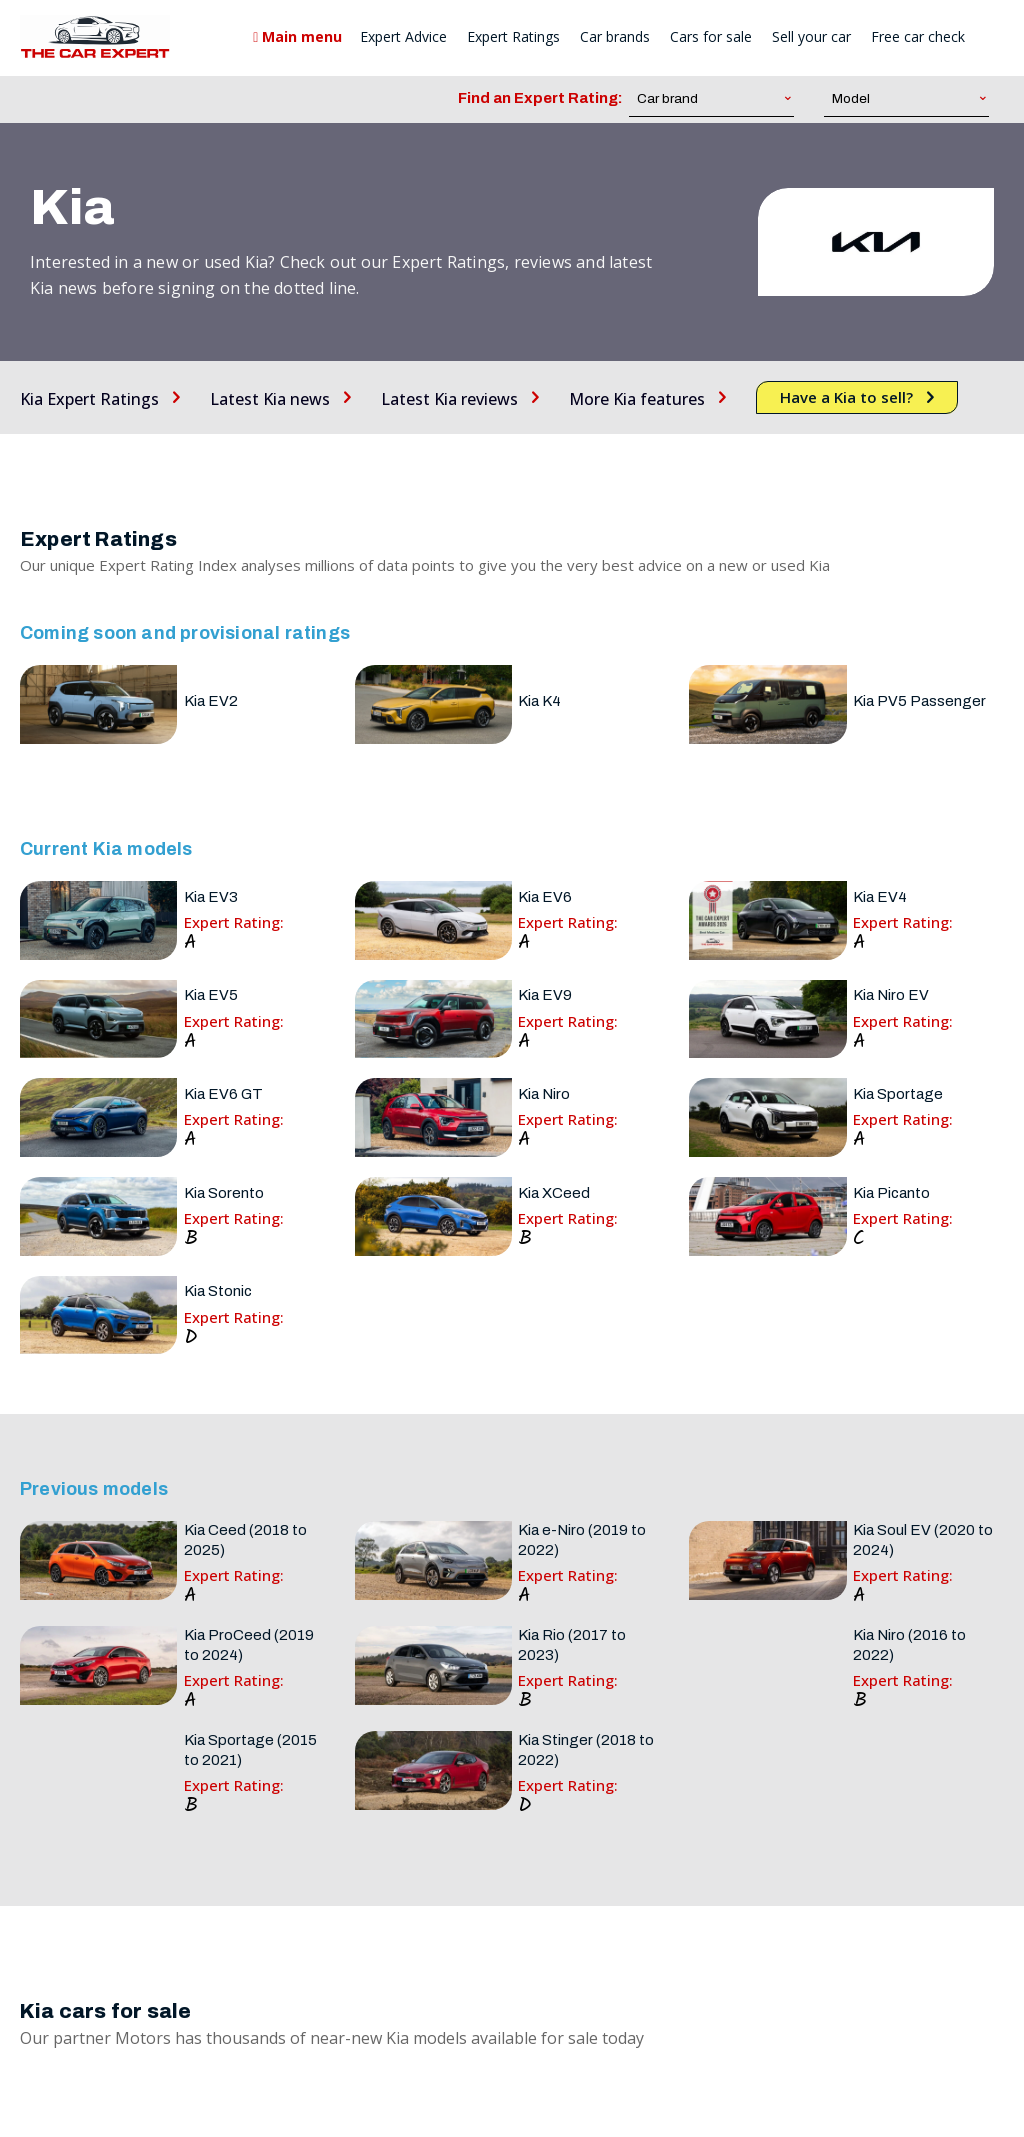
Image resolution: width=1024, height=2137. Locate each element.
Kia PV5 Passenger (919, 701)
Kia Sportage (898, 1094)
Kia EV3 (211, 897)
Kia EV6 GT (223, 1094)
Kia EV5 (211, 995)
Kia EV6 (545, 897)
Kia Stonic (218, 1291)
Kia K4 (539, 701)
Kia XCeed (554, 1193)
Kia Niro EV (891, 995)
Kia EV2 (211, 701)
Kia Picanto (891, 1193)
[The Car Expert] (95, 36)
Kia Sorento (224, 1193)
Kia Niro (544, 1094)
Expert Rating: (234, 922)
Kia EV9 (545, 995)
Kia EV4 (880, 897)
